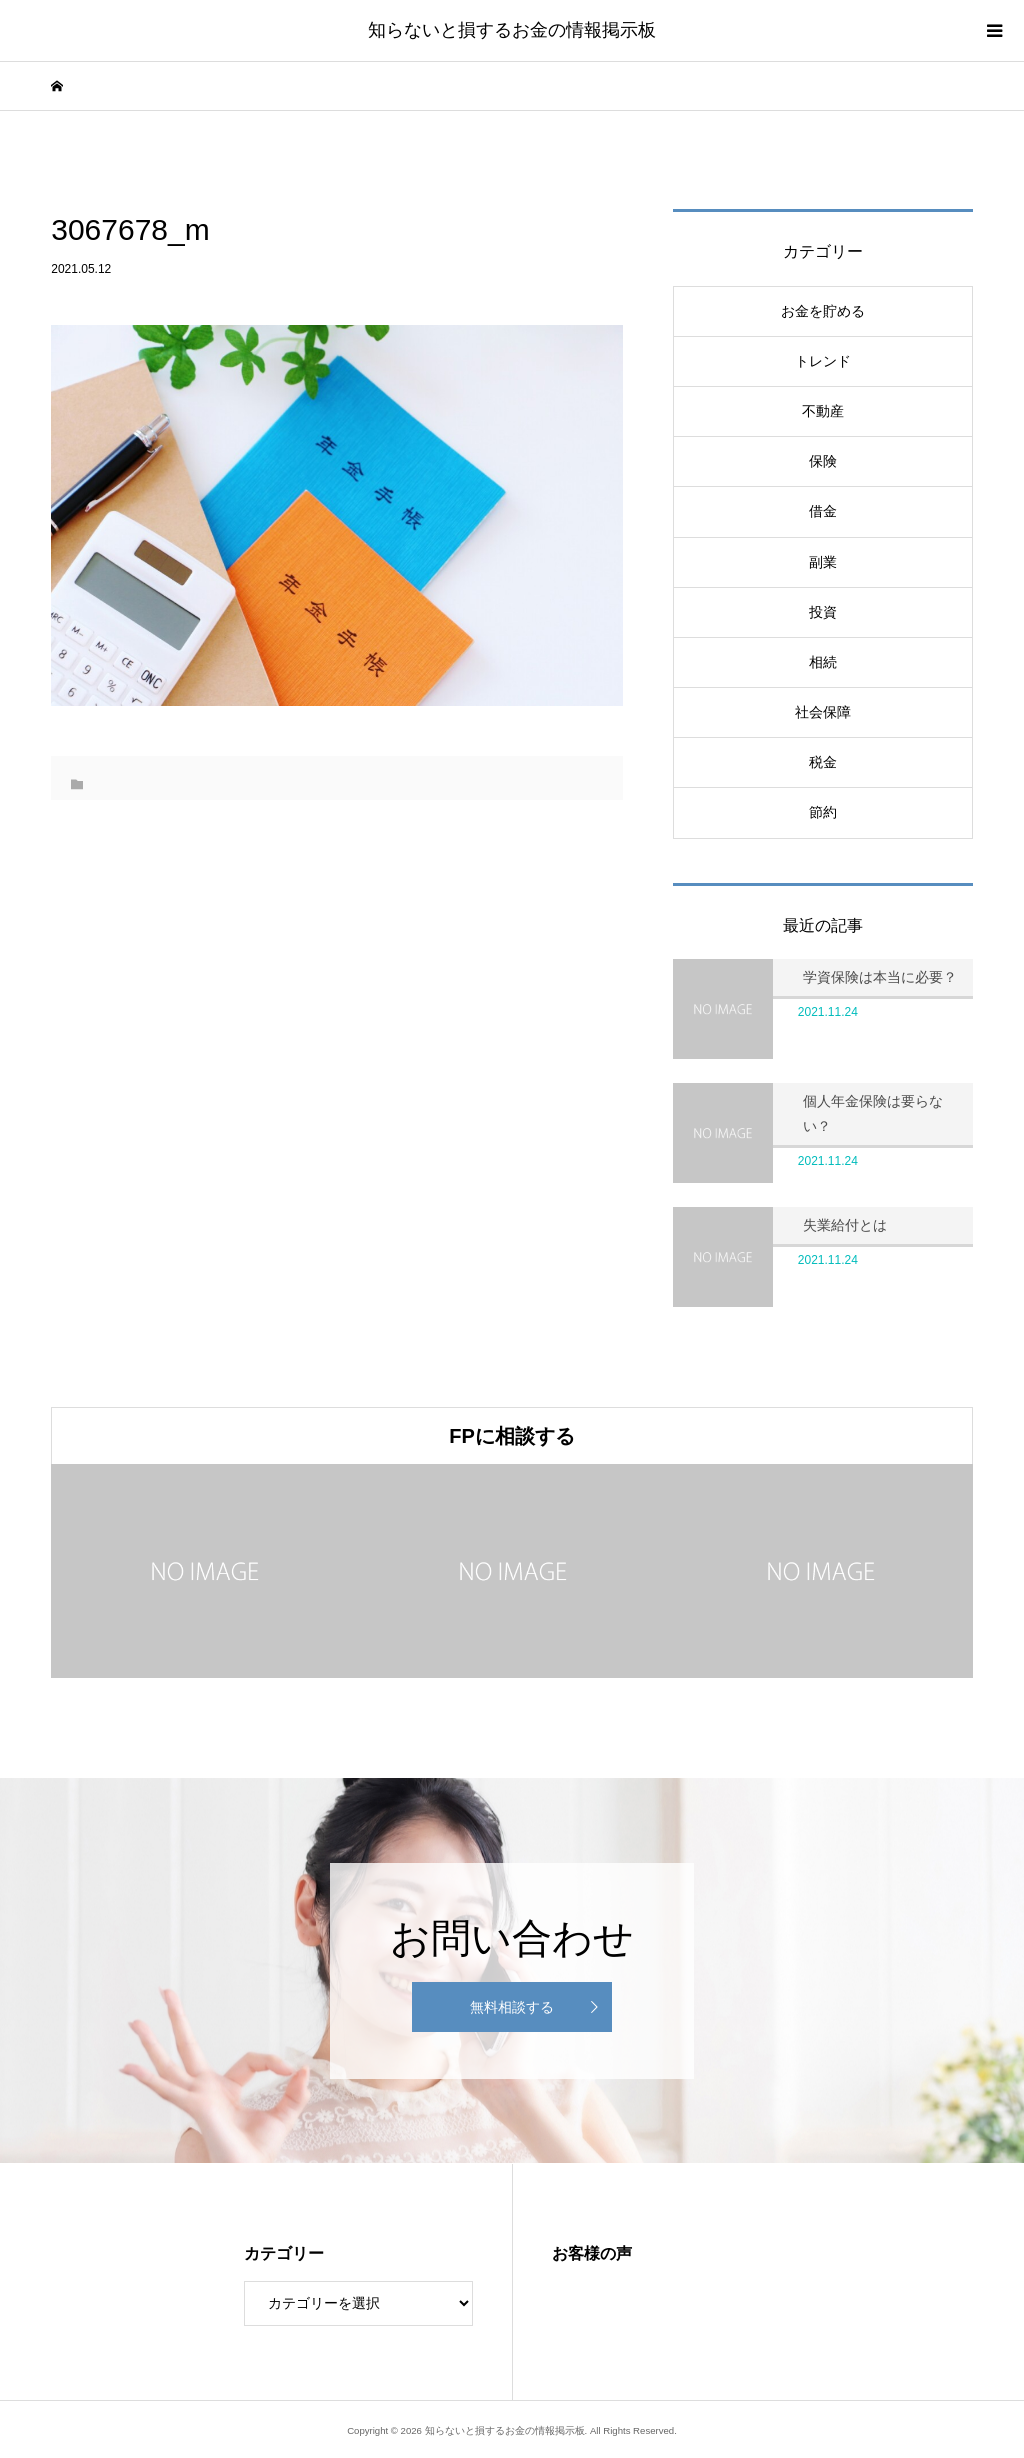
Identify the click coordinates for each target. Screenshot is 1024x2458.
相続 (823, 662)
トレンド (823, 361)
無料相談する (512, 2007)
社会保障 (823, 712)
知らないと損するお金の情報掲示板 (512, 30)
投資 (823, 612)
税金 (823, 762)
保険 (823, 461)
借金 (823, 511)
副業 (823, 562)
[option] (205, 1571)
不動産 (823, 411)
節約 (823, 812)
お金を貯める (823, 311)
